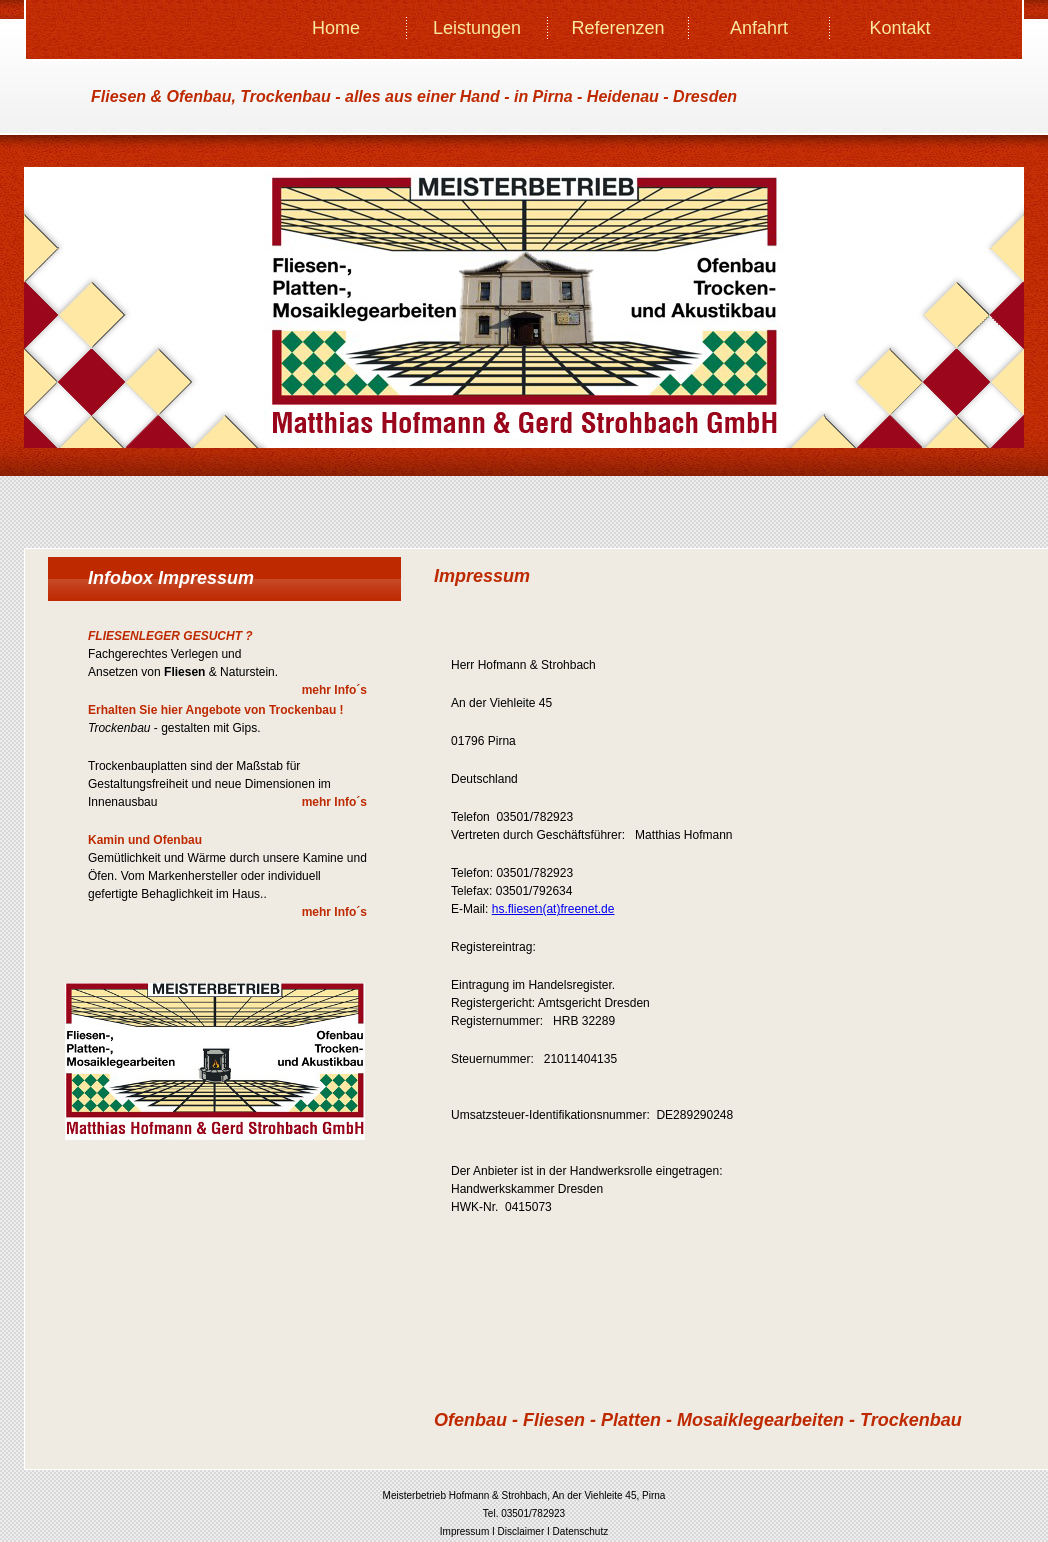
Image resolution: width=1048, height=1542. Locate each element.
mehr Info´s (334, 690)
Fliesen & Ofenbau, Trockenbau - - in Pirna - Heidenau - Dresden (414, 96)
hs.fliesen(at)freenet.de (553, 909)
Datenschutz (581, 1531)
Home (336, 28)
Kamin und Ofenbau (145, 840)
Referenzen (617, 28)
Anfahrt (759, 28)
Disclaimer (521, 1531)
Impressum (464, 1531)
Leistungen (477, 28)
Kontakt (899, 28)
